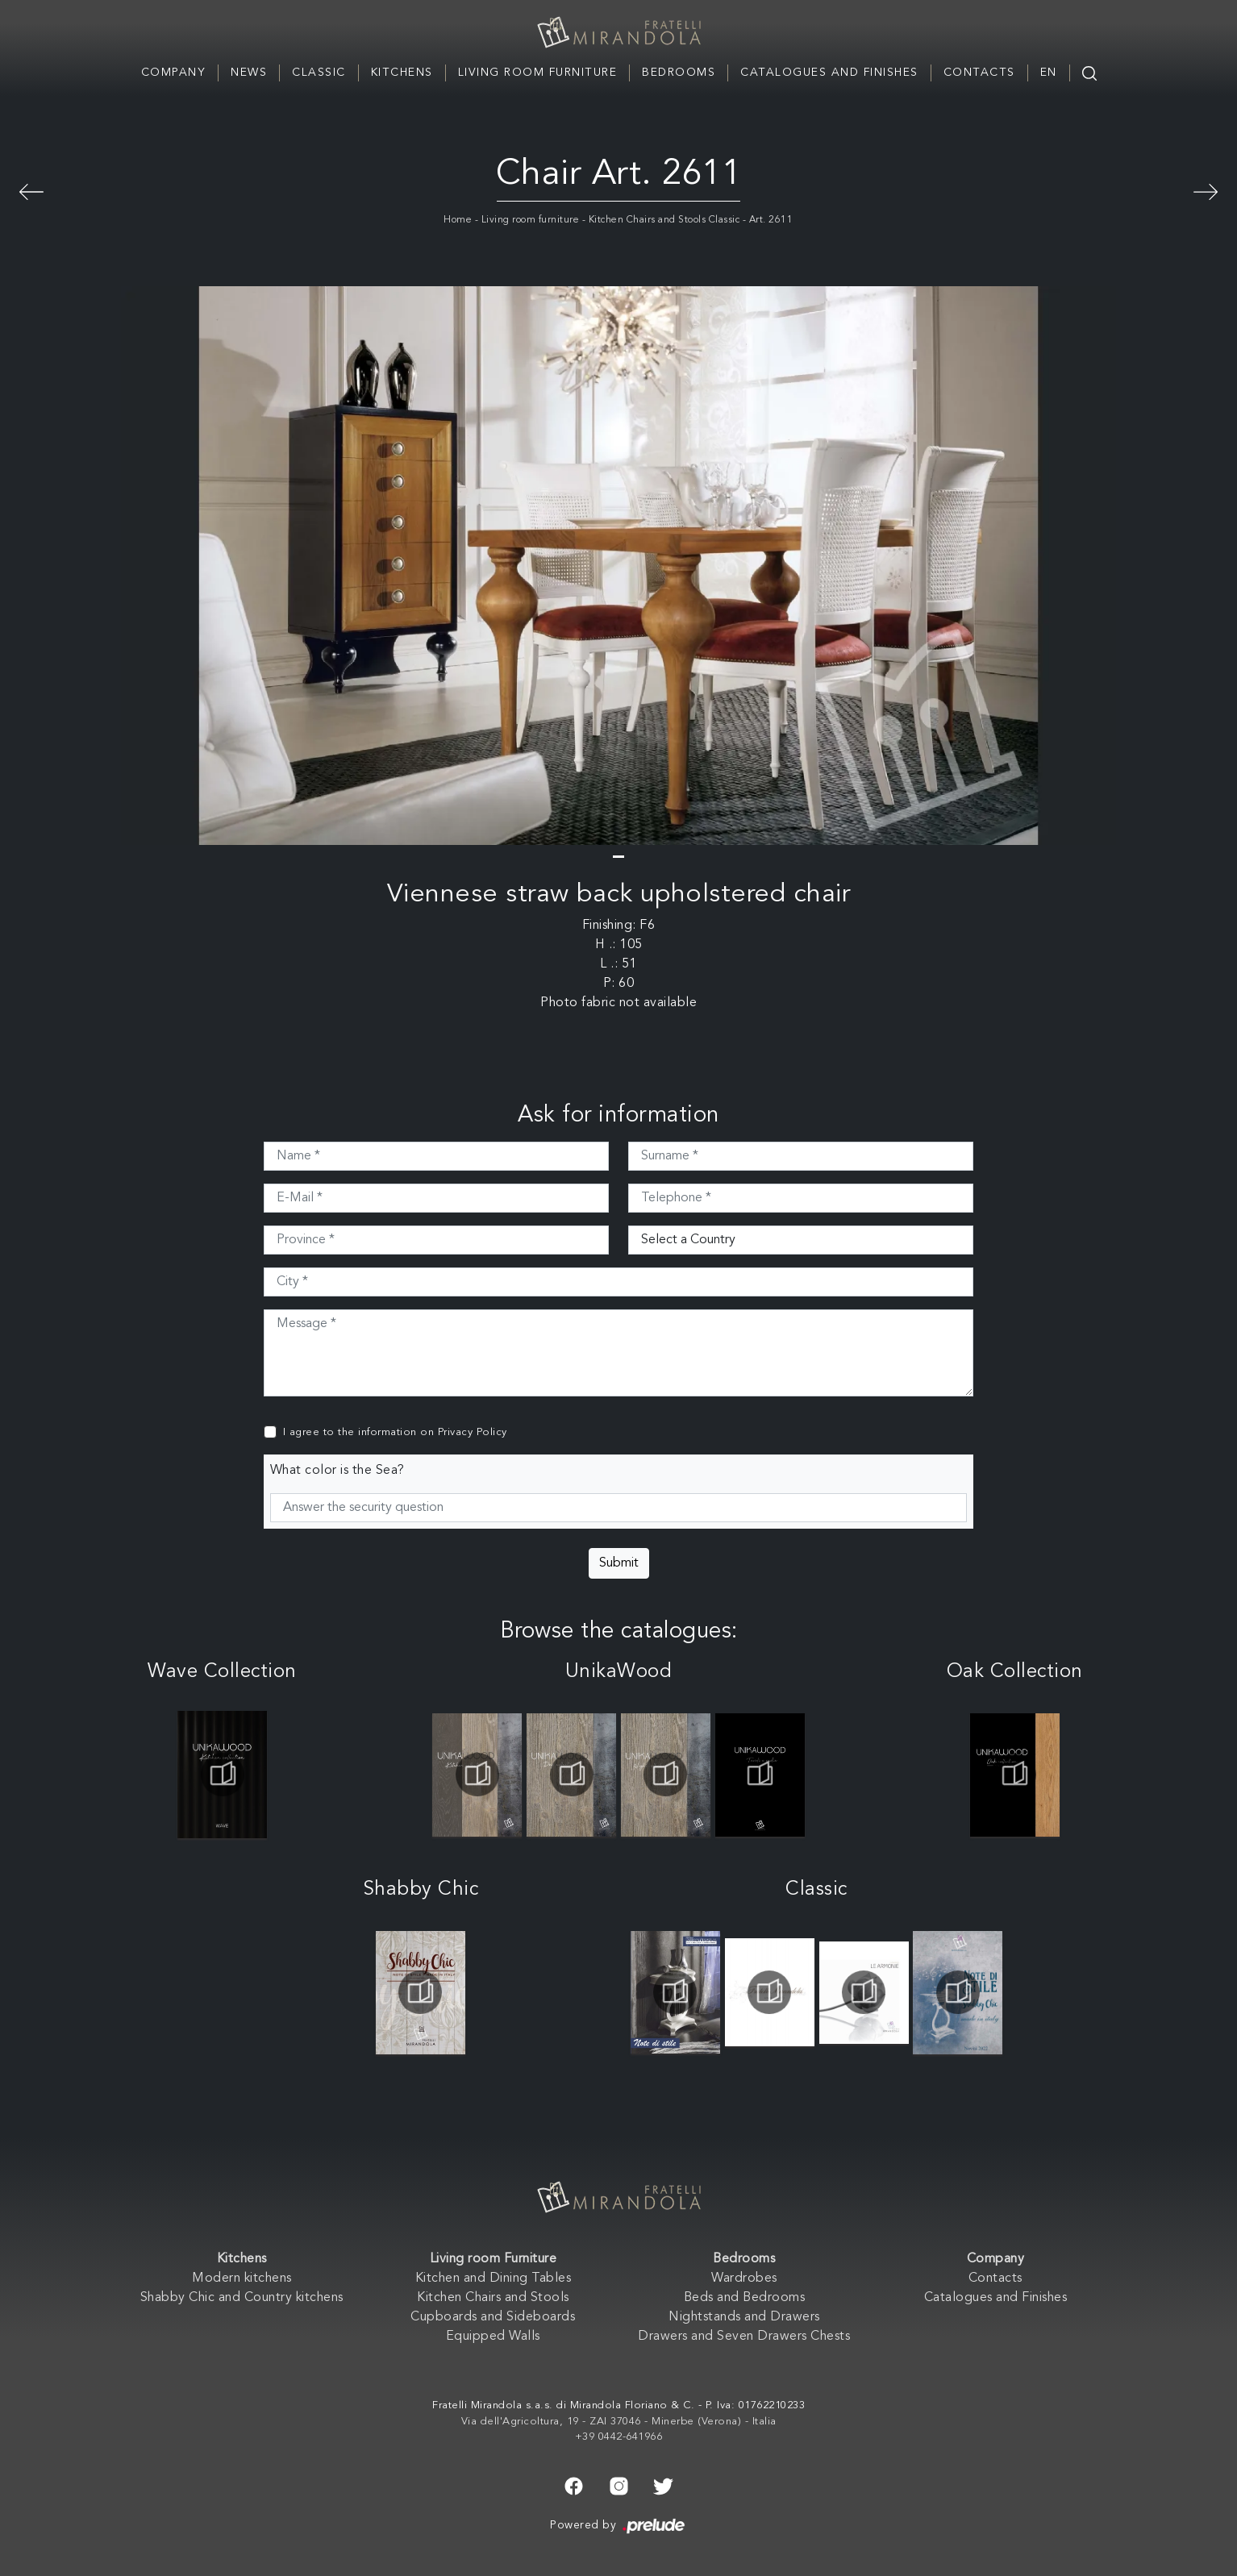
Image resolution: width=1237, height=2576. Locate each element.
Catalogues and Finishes (829, 72)
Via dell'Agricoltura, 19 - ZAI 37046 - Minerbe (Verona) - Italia (619, 2421)
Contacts (979, 72)
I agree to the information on (395, 1432)
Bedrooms (678, 72)
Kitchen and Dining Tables (493, 2278)
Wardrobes (744, 2278)
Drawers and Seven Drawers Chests (744, 2336)
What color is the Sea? (337, 1470)
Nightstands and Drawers (744, 2317)
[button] (618, 856)
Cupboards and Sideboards (492, 2317)
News (249, 72)
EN (1048, 72)
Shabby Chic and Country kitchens (242, 2297)
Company (173, 72)
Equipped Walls (493, 2336)
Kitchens (402, 72)
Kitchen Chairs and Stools (493, 2297)
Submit (619, 1563)
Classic (319, 72)
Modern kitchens (242, 2278)
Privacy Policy (472, 1432)
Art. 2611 (771, 220)
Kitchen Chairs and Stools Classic (664, 220)
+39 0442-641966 (619, 2437)
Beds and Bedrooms (745, 2297)
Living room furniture (530, 220)
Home (458, 220)
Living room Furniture (538, 72)
